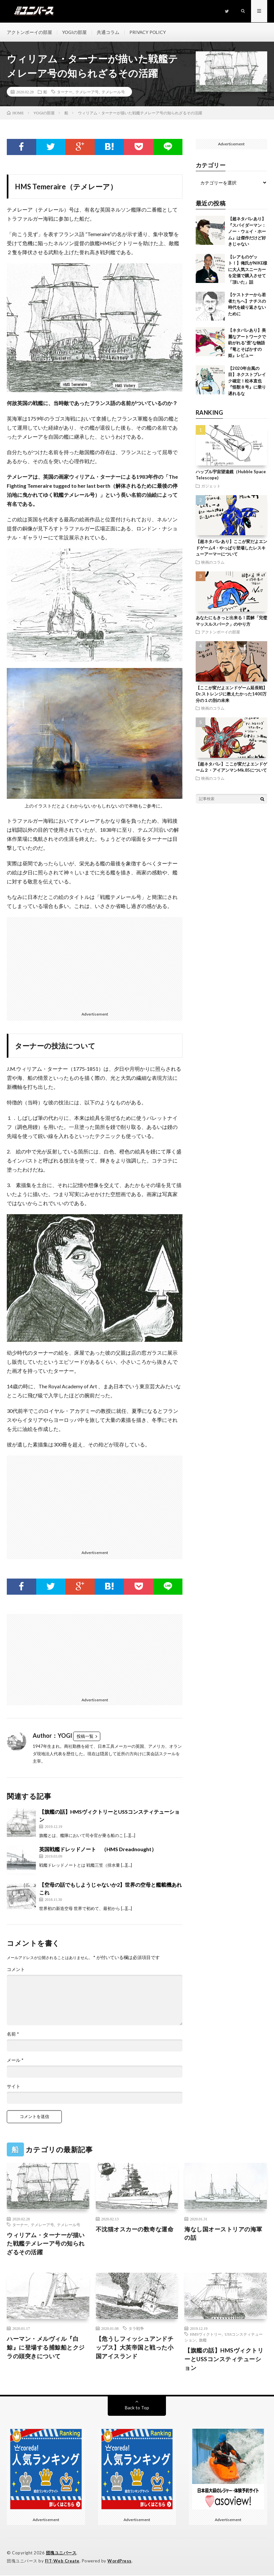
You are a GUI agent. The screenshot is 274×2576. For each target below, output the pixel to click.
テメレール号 (113, 92)
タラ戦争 (136, 2329)
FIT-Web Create (62, 2561)
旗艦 (203, 2340)
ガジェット (211, 486)
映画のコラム (213, 562)
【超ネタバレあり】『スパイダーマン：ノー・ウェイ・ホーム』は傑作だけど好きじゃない (247, 232)
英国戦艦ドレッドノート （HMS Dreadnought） (98, 1850)
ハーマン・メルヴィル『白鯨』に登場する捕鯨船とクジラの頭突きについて (46, 2348)
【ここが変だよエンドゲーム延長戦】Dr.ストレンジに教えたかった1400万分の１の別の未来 (231, 694)
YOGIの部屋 (74, 32)
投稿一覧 (85, 1736)
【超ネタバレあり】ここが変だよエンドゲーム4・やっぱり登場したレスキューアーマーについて (231, 548)
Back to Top (137, 2408)
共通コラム (108, 32)
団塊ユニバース (61, 2553)
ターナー (64, 92)
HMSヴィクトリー (206, 2335)
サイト (13, 2087)
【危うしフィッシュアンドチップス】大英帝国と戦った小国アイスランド (135, 2348)
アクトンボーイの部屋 (29, 32)
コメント (16, 1970)
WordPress (120, 2561)
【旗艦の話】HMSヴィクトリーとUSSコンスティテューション (224, 2359)
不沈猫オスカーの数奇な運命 (135, 2229)
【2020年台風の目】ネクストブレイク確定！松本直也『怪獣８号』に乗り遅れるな (247, 381)
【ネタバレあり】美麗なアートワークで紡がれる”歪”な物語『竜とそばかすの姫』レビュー (247, 343)
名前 (13, 2034)
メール (15, 2061)
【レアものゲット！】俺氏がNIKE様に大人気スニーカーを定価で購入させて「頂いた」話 (247, 270)
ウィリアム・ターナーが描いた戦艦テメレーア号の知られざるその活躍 (46, 2244)
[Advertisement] (94, 963)
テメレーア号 (87, 92)
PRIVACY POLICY (149, 32)
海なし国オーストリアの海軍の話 (223, 2234)
